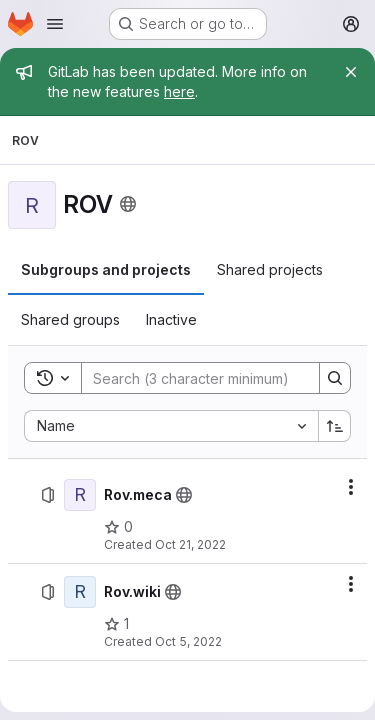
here (179, 91)
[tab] (106, 270)
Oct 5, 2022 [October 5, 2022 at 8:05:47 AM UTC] (188, 641)
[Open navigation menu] (55, 24)
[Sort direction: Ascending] (335, 426)
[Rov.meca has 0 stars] (118, 527)
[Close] (351, 72)
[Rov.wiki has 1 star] (116, 624)
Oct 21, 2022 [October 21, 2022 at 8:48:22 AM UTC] (190, 544)
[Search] (213, 378)
